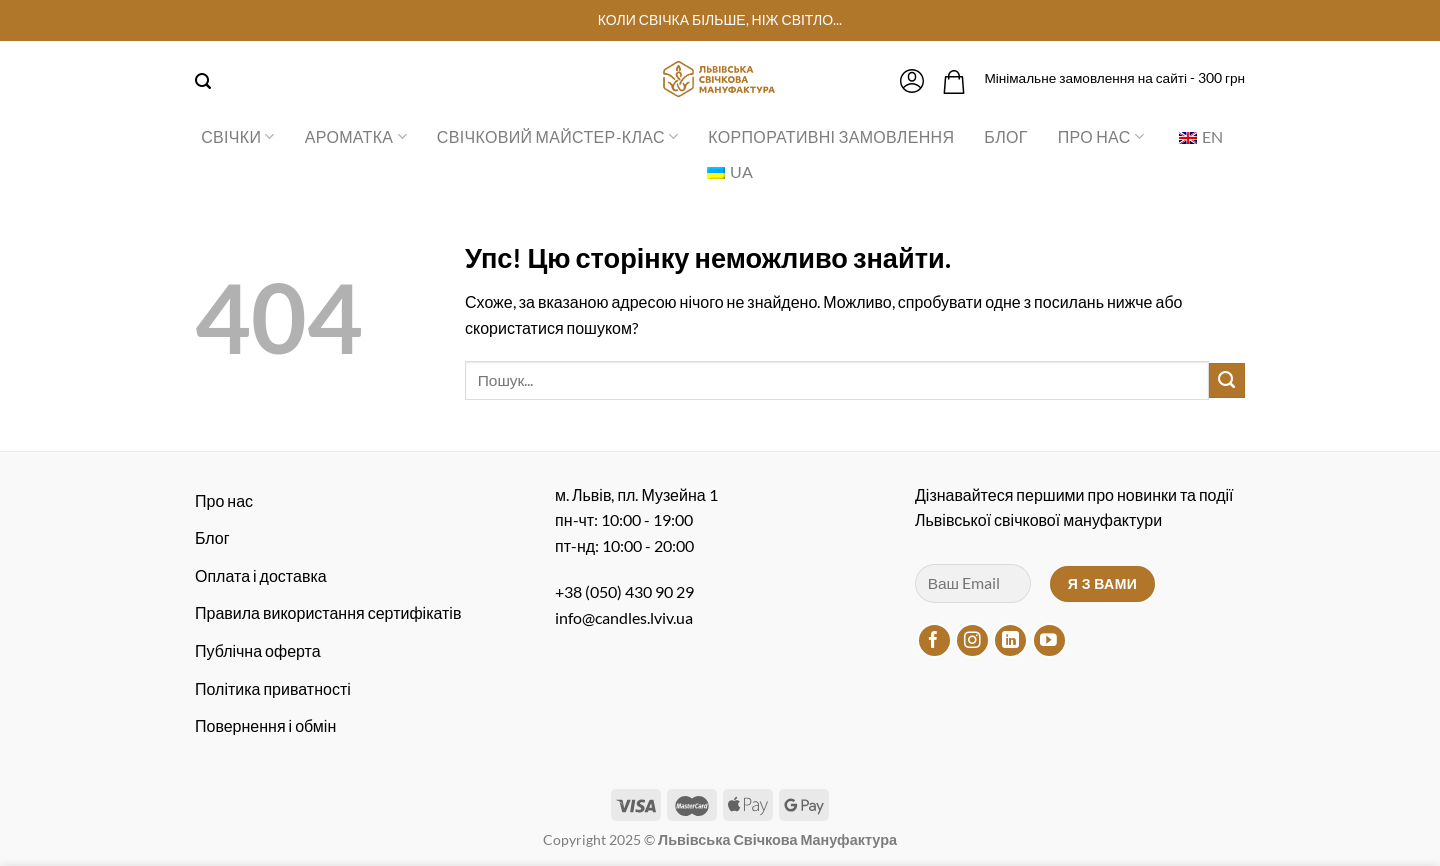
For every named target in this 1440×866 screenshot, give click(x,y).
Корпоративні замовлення (831, 136)
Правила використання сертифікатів (328, 612)
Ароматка (356, 137)
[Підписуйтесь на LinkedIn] (1010, 640)
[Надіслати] (1227, 381)
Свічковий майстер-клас (558, 137)
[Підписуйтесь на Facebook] (934, 640)
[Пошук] (203, 81)
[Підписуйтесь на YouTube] (1049, 640)
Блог (1005, 136)
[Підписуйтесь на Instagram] (972, 640)
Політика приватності (273, 688)
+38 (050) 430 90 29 (624, 591)
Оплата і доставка (261, 575)
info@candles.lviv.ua (624, 617)
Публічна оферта (258, 650)
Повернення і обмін (265, 725)
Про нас (1101, 137)
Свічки (238, 137)
